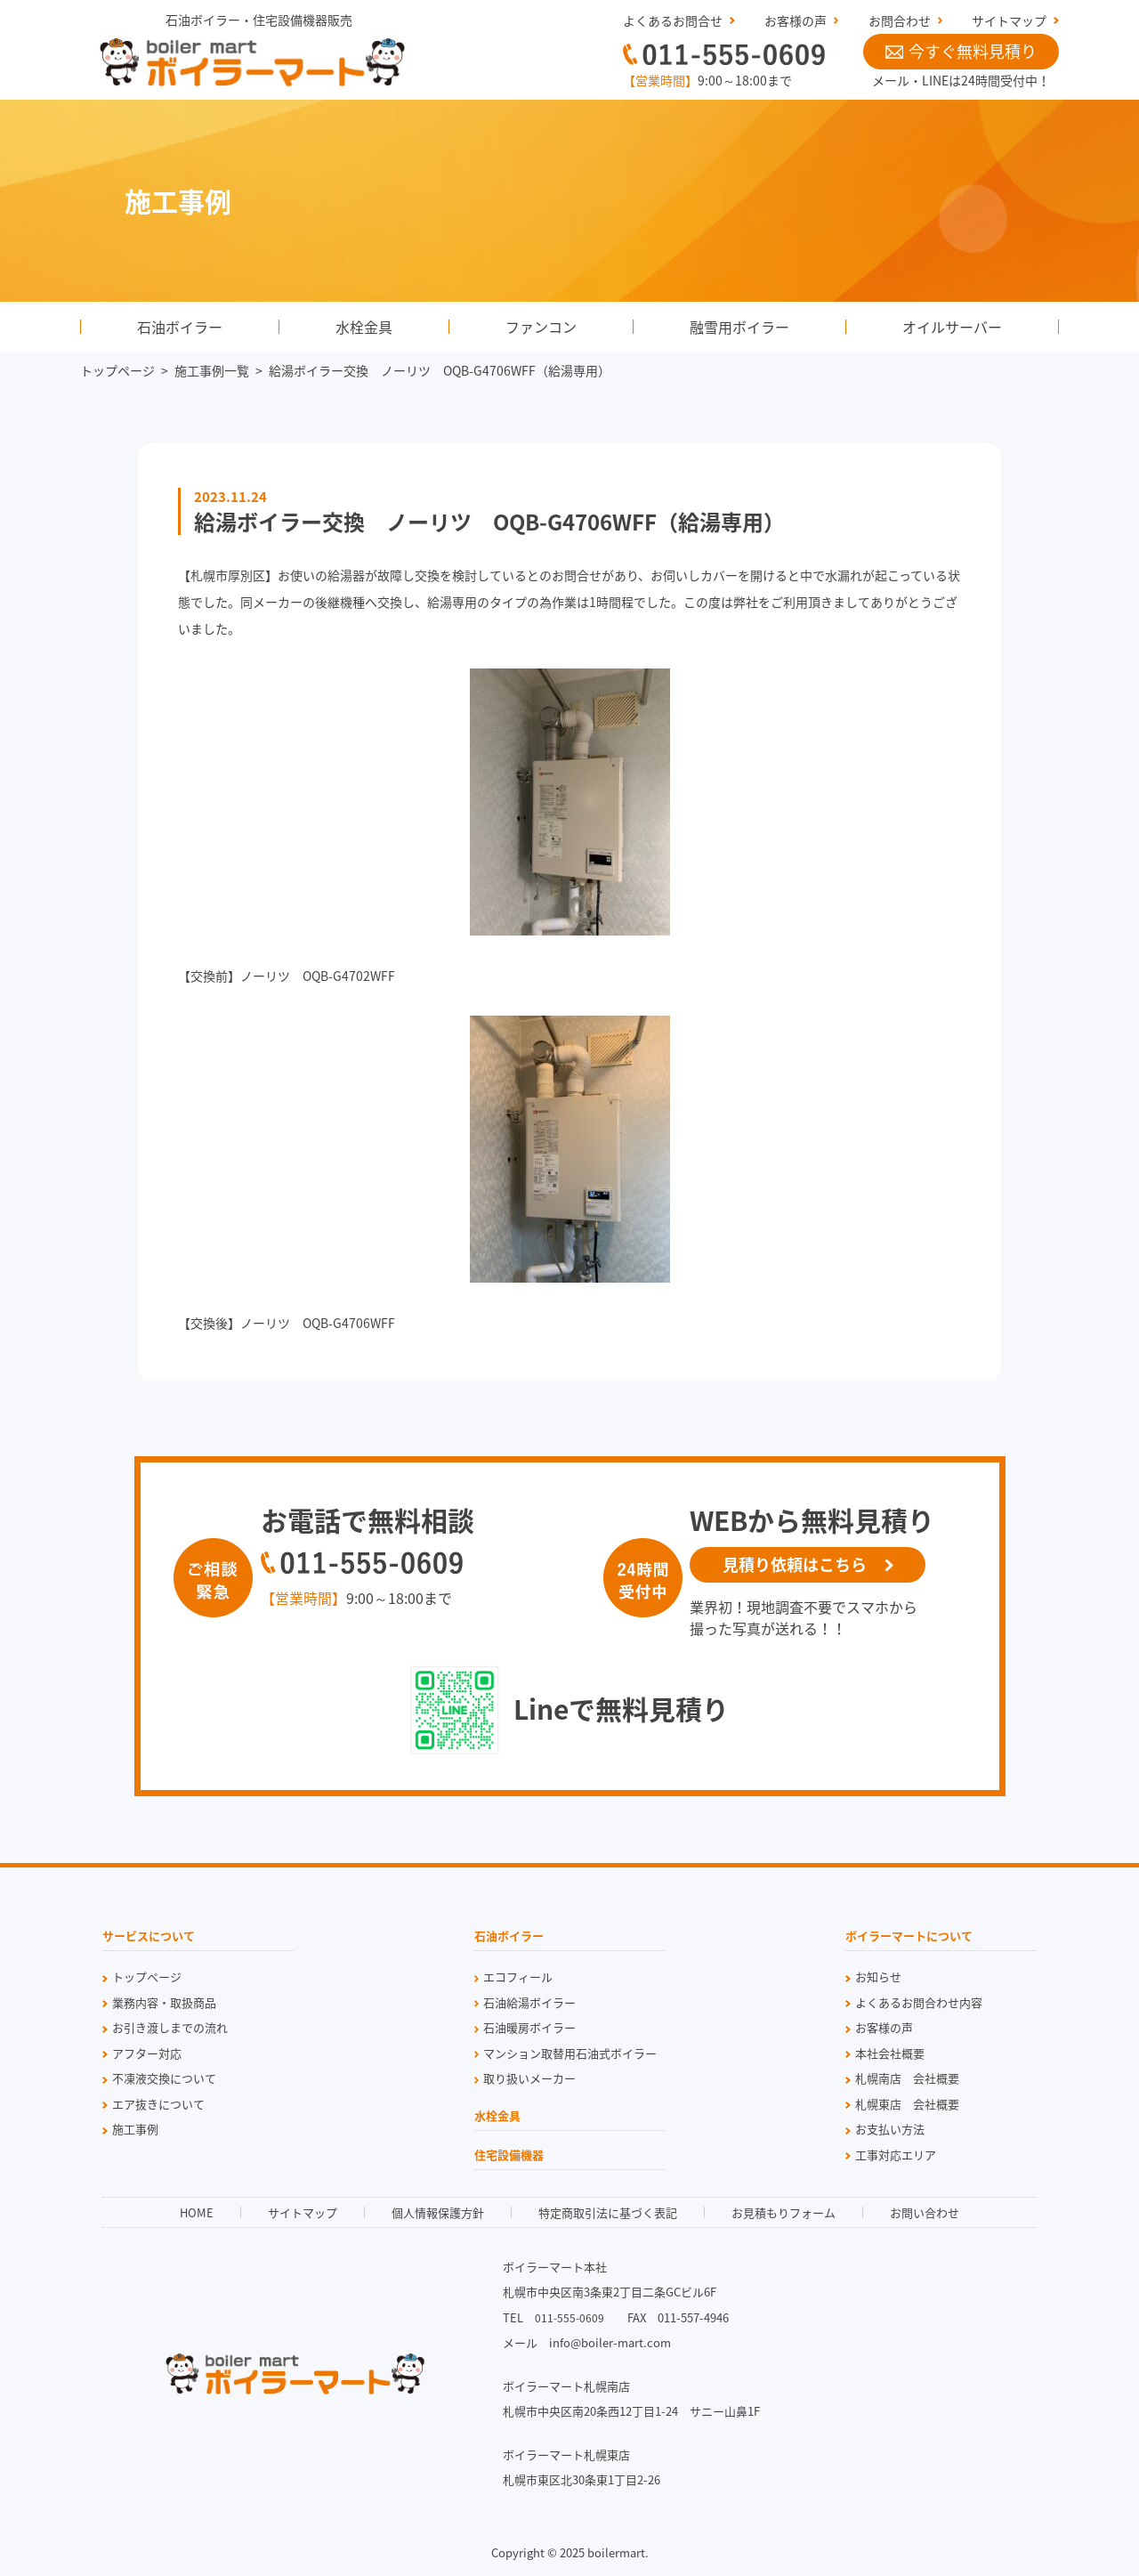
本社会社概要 (890, 2053)
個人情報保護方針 (438, 2212)
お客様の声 (795, 20)
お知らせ (878, 1976)
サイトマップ (1009, 20)
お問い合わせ (924, 2212)
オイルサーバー (952, 326)
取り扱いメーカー (529, 2078)
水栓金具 (363, 326)
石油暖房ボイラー (529, 2027)
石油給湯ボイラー (529, 2002)
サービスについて (148, 1937)
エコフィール (518, 1976)
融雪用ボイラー (739, 326)
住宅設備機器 (509, 2156)
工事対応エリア (895, 2154)
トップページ (117, 370)
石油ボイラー (179, 326)
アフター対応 (147, 2053)
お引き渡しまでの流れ (170, 2027)
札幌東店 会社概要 (907, 2103)
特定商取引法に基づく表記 (607, 2212)
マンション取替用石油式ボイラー (570, 2053)
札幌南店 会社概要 (907, 2078)
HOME (197, 2212)
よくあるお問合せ (673, 20)
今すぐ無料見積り (961, 51)
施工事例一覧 (211, 370)
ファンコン (541, 326)
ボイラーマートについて (909, 1937)
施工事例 (135, 2128)
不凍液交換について (164, 2078)
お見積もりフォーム (783, 2212)
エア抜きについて (158, 2103)
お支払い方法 (890, 2128)
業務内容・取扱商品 (164, 2002)
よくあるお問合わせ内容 (918, 2002)
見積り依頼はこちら (795, 1564)
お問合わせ (899, 20)
